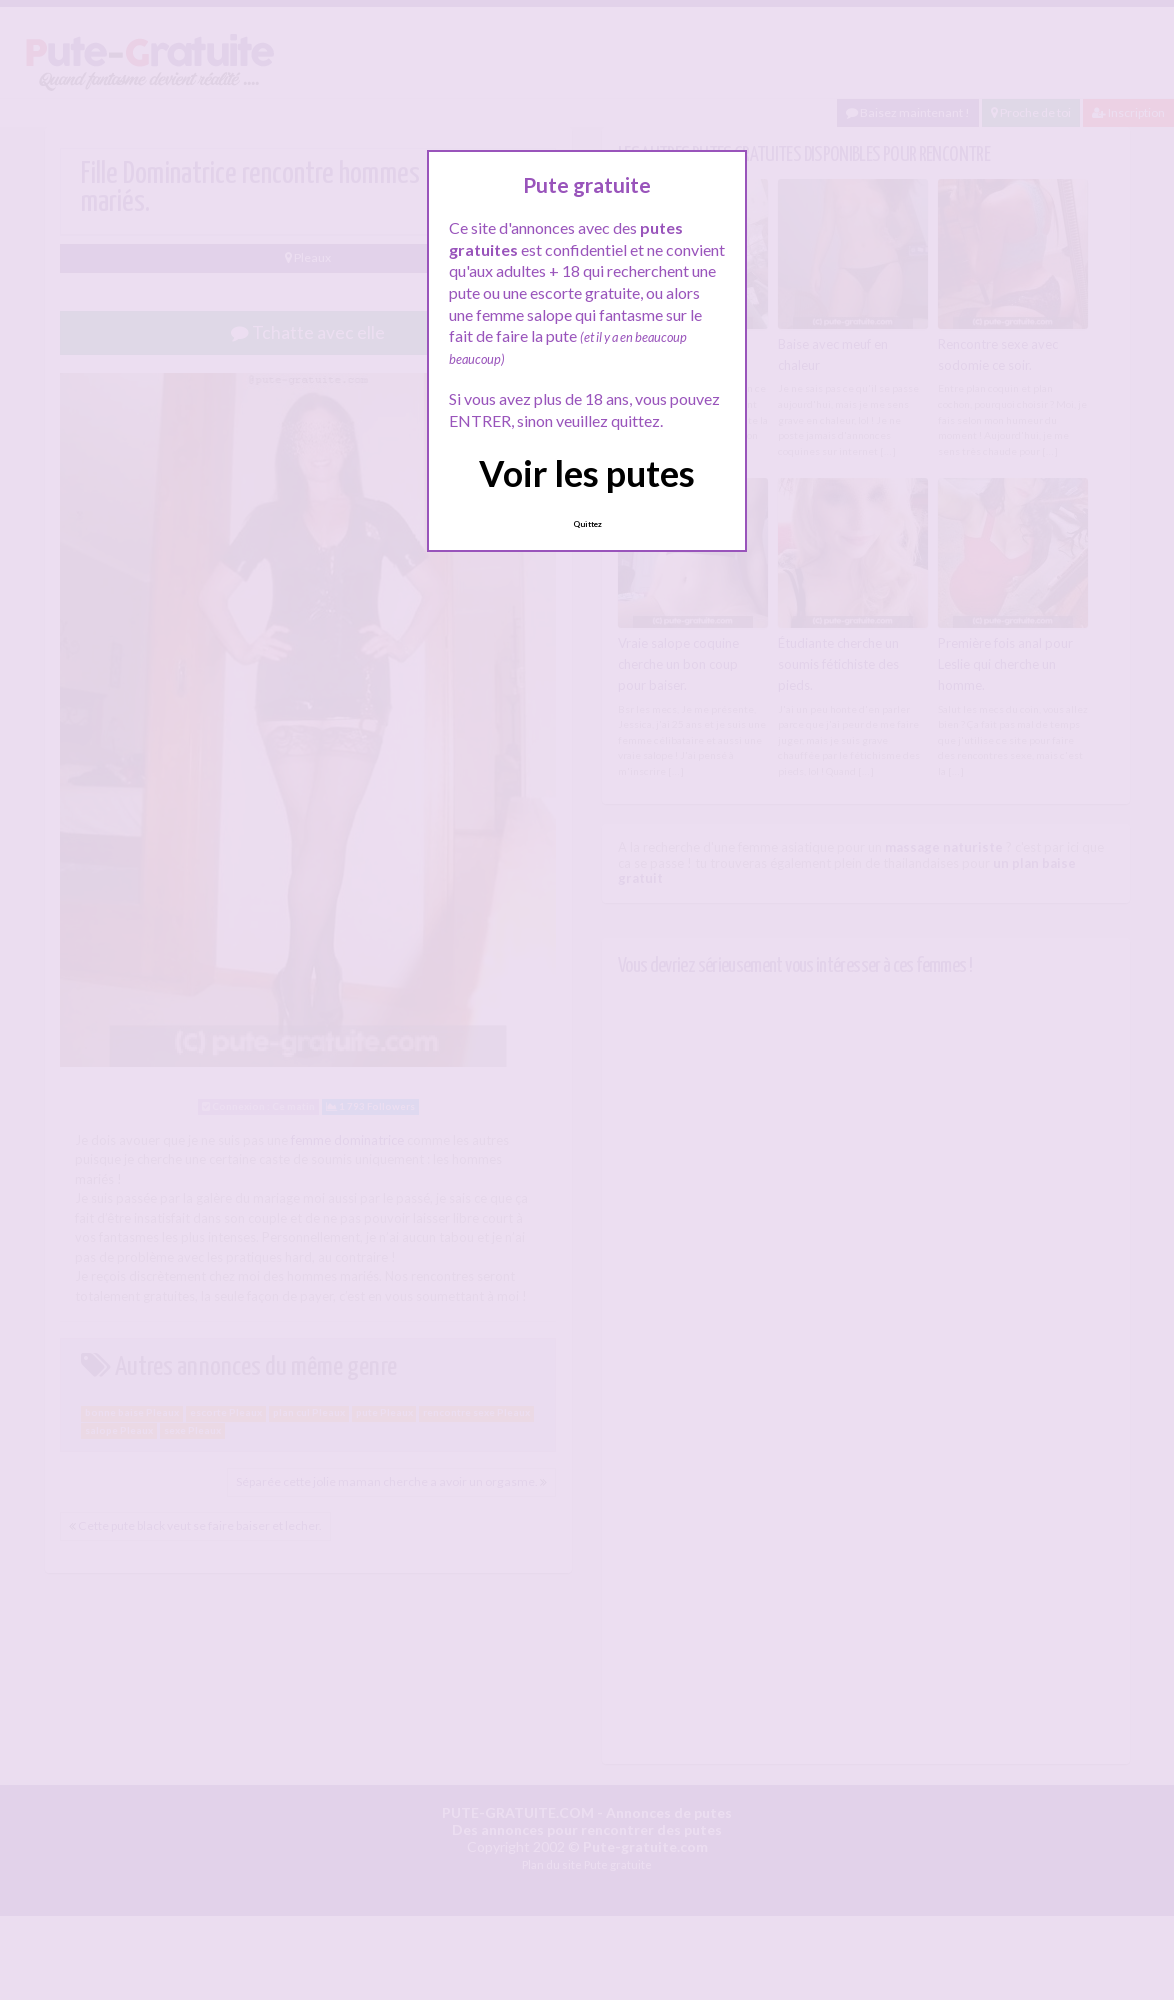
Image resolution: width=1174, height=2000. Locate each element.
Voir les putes (587, 473)
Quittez (587, 524)
